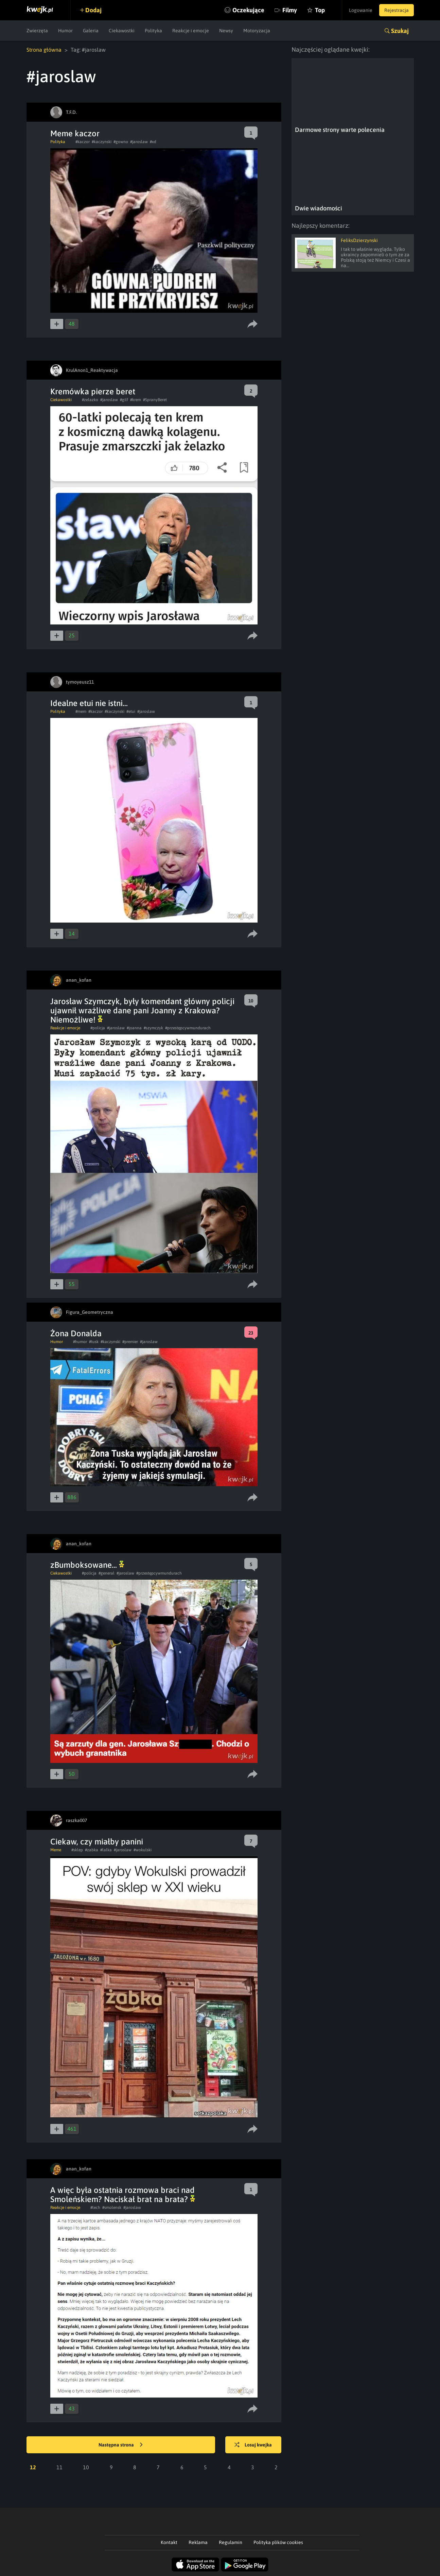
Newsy (226, 30)
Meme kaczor (75, 133)
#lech (95, 2207)
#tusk (94, 1341)
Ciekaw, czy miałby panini (96, 1841)
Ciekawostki (122, 30)
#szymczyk (153, 1028)
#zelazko (90, 399)
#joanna (134, 1028)
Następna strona (121, 2445)
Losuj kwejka (253, 2445)
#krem (135, 399)
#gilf (124, 399)
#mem (80, 711)
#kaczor (82, 141)
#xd (153, 141)
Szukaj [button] (400, 30)
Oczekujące (248, 10)
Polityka (153, 30)
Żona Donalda (76, 1333)
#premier (130, 1341)
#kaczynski (101, 141)
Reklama (198, 2542)
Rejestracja (396, 10)
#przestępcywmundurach (188, 1028)
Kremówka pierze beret (92, 391)
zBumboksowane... (87, 1564)
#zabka (91, 1850)
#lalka (106, 1850)
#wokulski (143, 1850)
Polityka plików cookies (278, 2542)
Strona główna (44, 50)
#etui (130, 711)
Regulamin (230, 2542)
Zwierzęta (37, 30)
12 (33, 2467)
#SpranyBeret (155, 399)
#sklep (77, 1850)
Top (320, 10)
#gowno (120, 141)
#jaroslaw (139, 141)
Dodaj (93, 10)
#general (107, 1573)
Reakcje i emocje (190, 30)
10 (86, 2467)
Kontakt (169, 2542)
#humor (80, 1341)
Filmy (289, 10)
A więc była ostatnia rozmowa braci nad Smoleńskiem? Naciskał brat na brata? (122, 2194)
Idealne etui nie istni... (89, 703)
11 (59, 2467)
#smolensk (111, 2207)
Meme (55, 1850)
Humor (65, 30)
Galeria (91, 30)
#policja (97, 1028)
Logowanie (360, 10)
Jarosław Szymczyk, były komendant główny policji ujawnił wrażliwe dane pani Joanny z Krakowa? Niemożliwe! (142, 1010)
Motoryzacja (256, 30)
